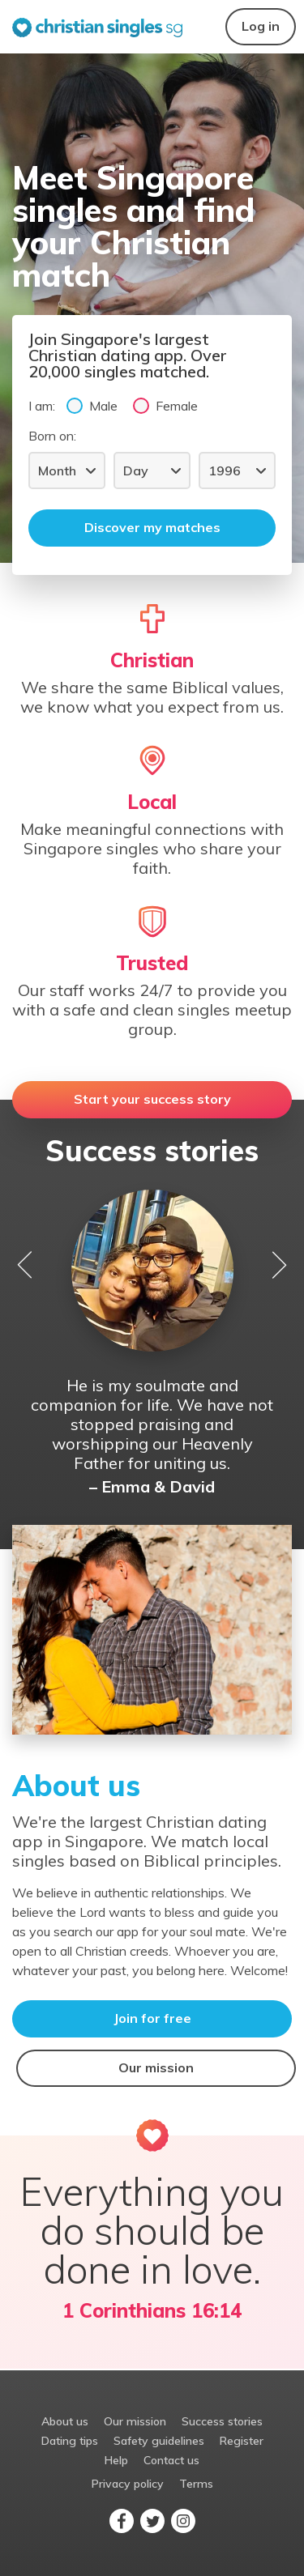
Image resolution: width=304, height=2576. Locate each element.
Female (165, 405)
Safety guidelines (158, 2440)
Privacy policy (128, 2483)
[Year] (237, 470)
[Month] (66, 470)
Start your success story (152, 1099)
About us (64, 2421)
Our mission (156, 2067)
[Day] (152, 470)
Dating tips (69, 2440)
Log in (261, 26)
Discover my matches (152, 527)
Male (92, 405)
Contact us (171, 2460)
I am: (41, 406)
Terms (196, 2483)
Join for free (152, 2018)
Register (241, 2440)
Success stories (222, 2421)
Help (116, 2460)
